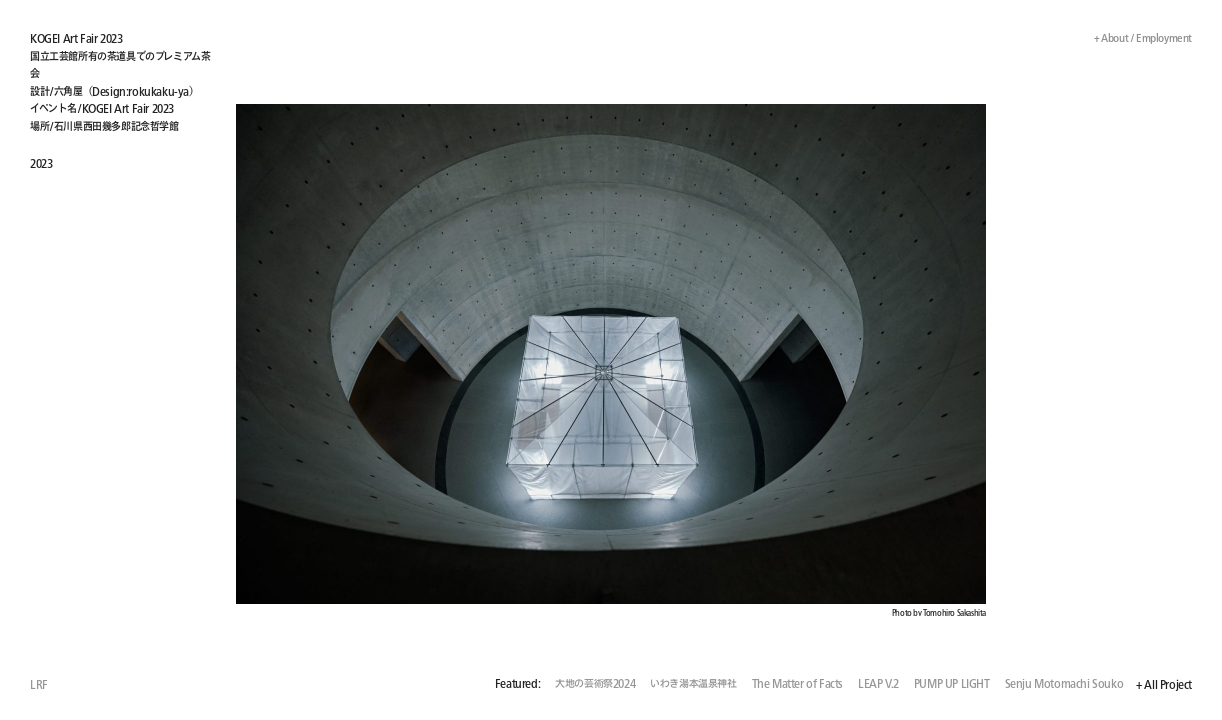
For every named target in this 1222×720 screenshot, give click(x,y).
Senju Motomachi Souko (1064, 684)
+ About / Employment (1136, 37)
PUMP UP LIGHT (952, 684)
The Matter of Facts (797, 684)
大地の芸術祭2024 (595, 684)
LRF (39, 684)
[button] (901, 360)
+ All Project (1164, 685)
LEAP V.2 (878, 684)
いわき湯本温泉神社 (693, 684)
